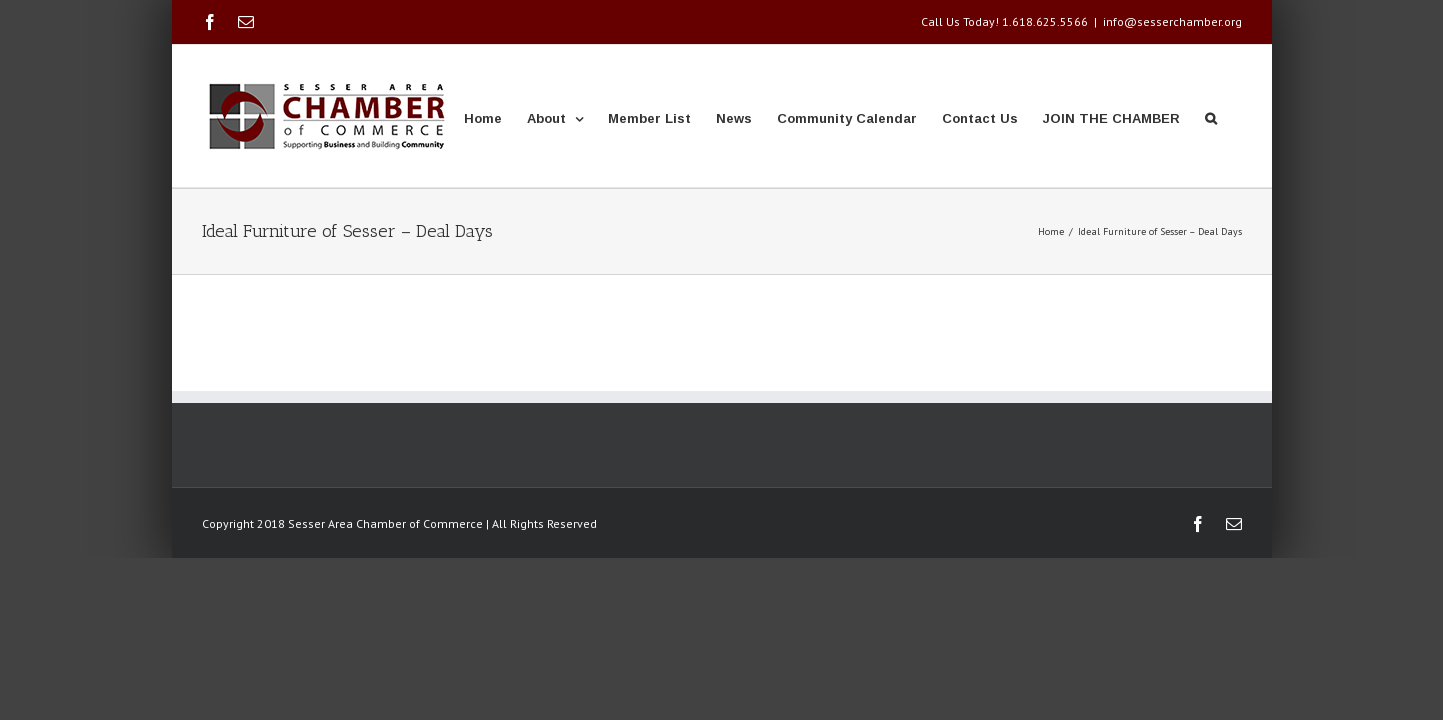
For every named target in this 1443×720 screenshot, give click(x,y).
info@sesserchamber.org (1172, 21)
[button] (1236, 116)
